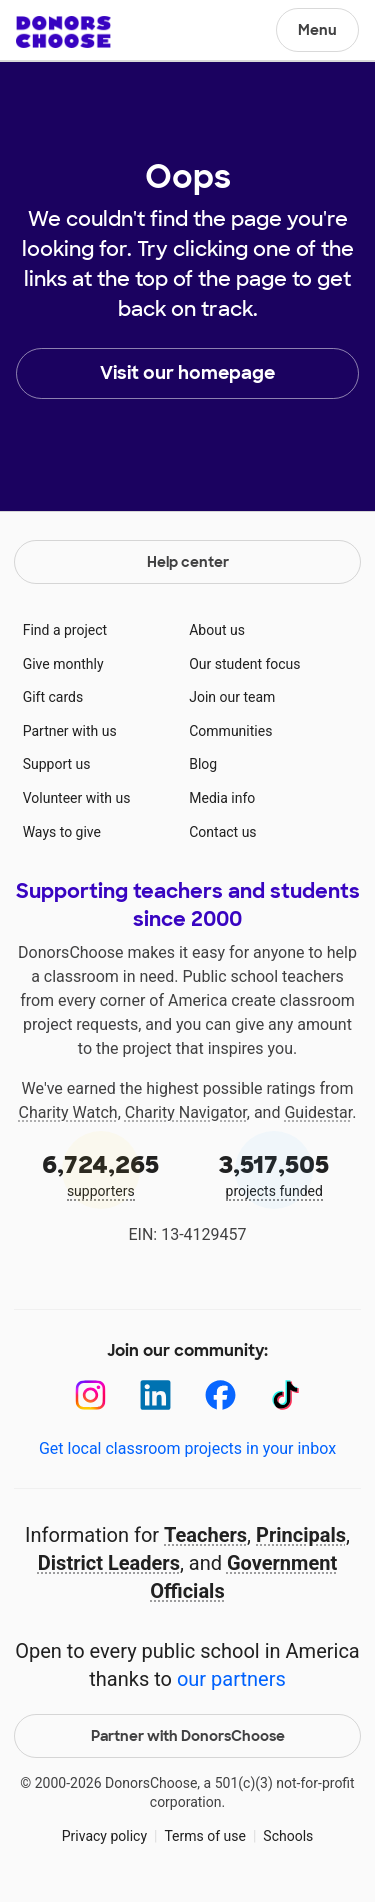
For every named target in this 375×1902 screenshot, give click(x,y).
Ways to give (62, 832)
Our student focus (244, 664)
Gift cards (53, 697)
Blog (203, 764)
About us (217, 630)
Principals (301, 1535)
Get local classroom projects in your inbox (187, 1448)
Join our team (232, 697)
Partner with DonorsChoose (188, 1736)
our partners (231, 1679)
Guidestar (318, 1112)
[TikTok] (285, 1395)
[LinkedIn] (155, 1395)
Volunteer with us (77, 798)
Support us (57, 764)
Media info (222, 798)
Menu (317, 30)
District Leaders (109, 1563)
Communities (230, 731)
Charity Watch (68, 1112)
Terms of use (205, 1836)
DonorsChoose (63, 32)
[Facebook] (220, 1395)
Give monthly (63, 664)
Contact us (222, 832)
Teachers (205, 1535)
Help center (188, 562)
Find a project (65, 630)
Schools (288, 1836)
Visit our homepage (187, 373)
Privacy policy (104, 1836)
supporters (101, 1173)
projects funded (275, 1173)
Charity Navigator (186, 1112)
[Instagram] (90, 1395)
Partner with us (70, 731)
